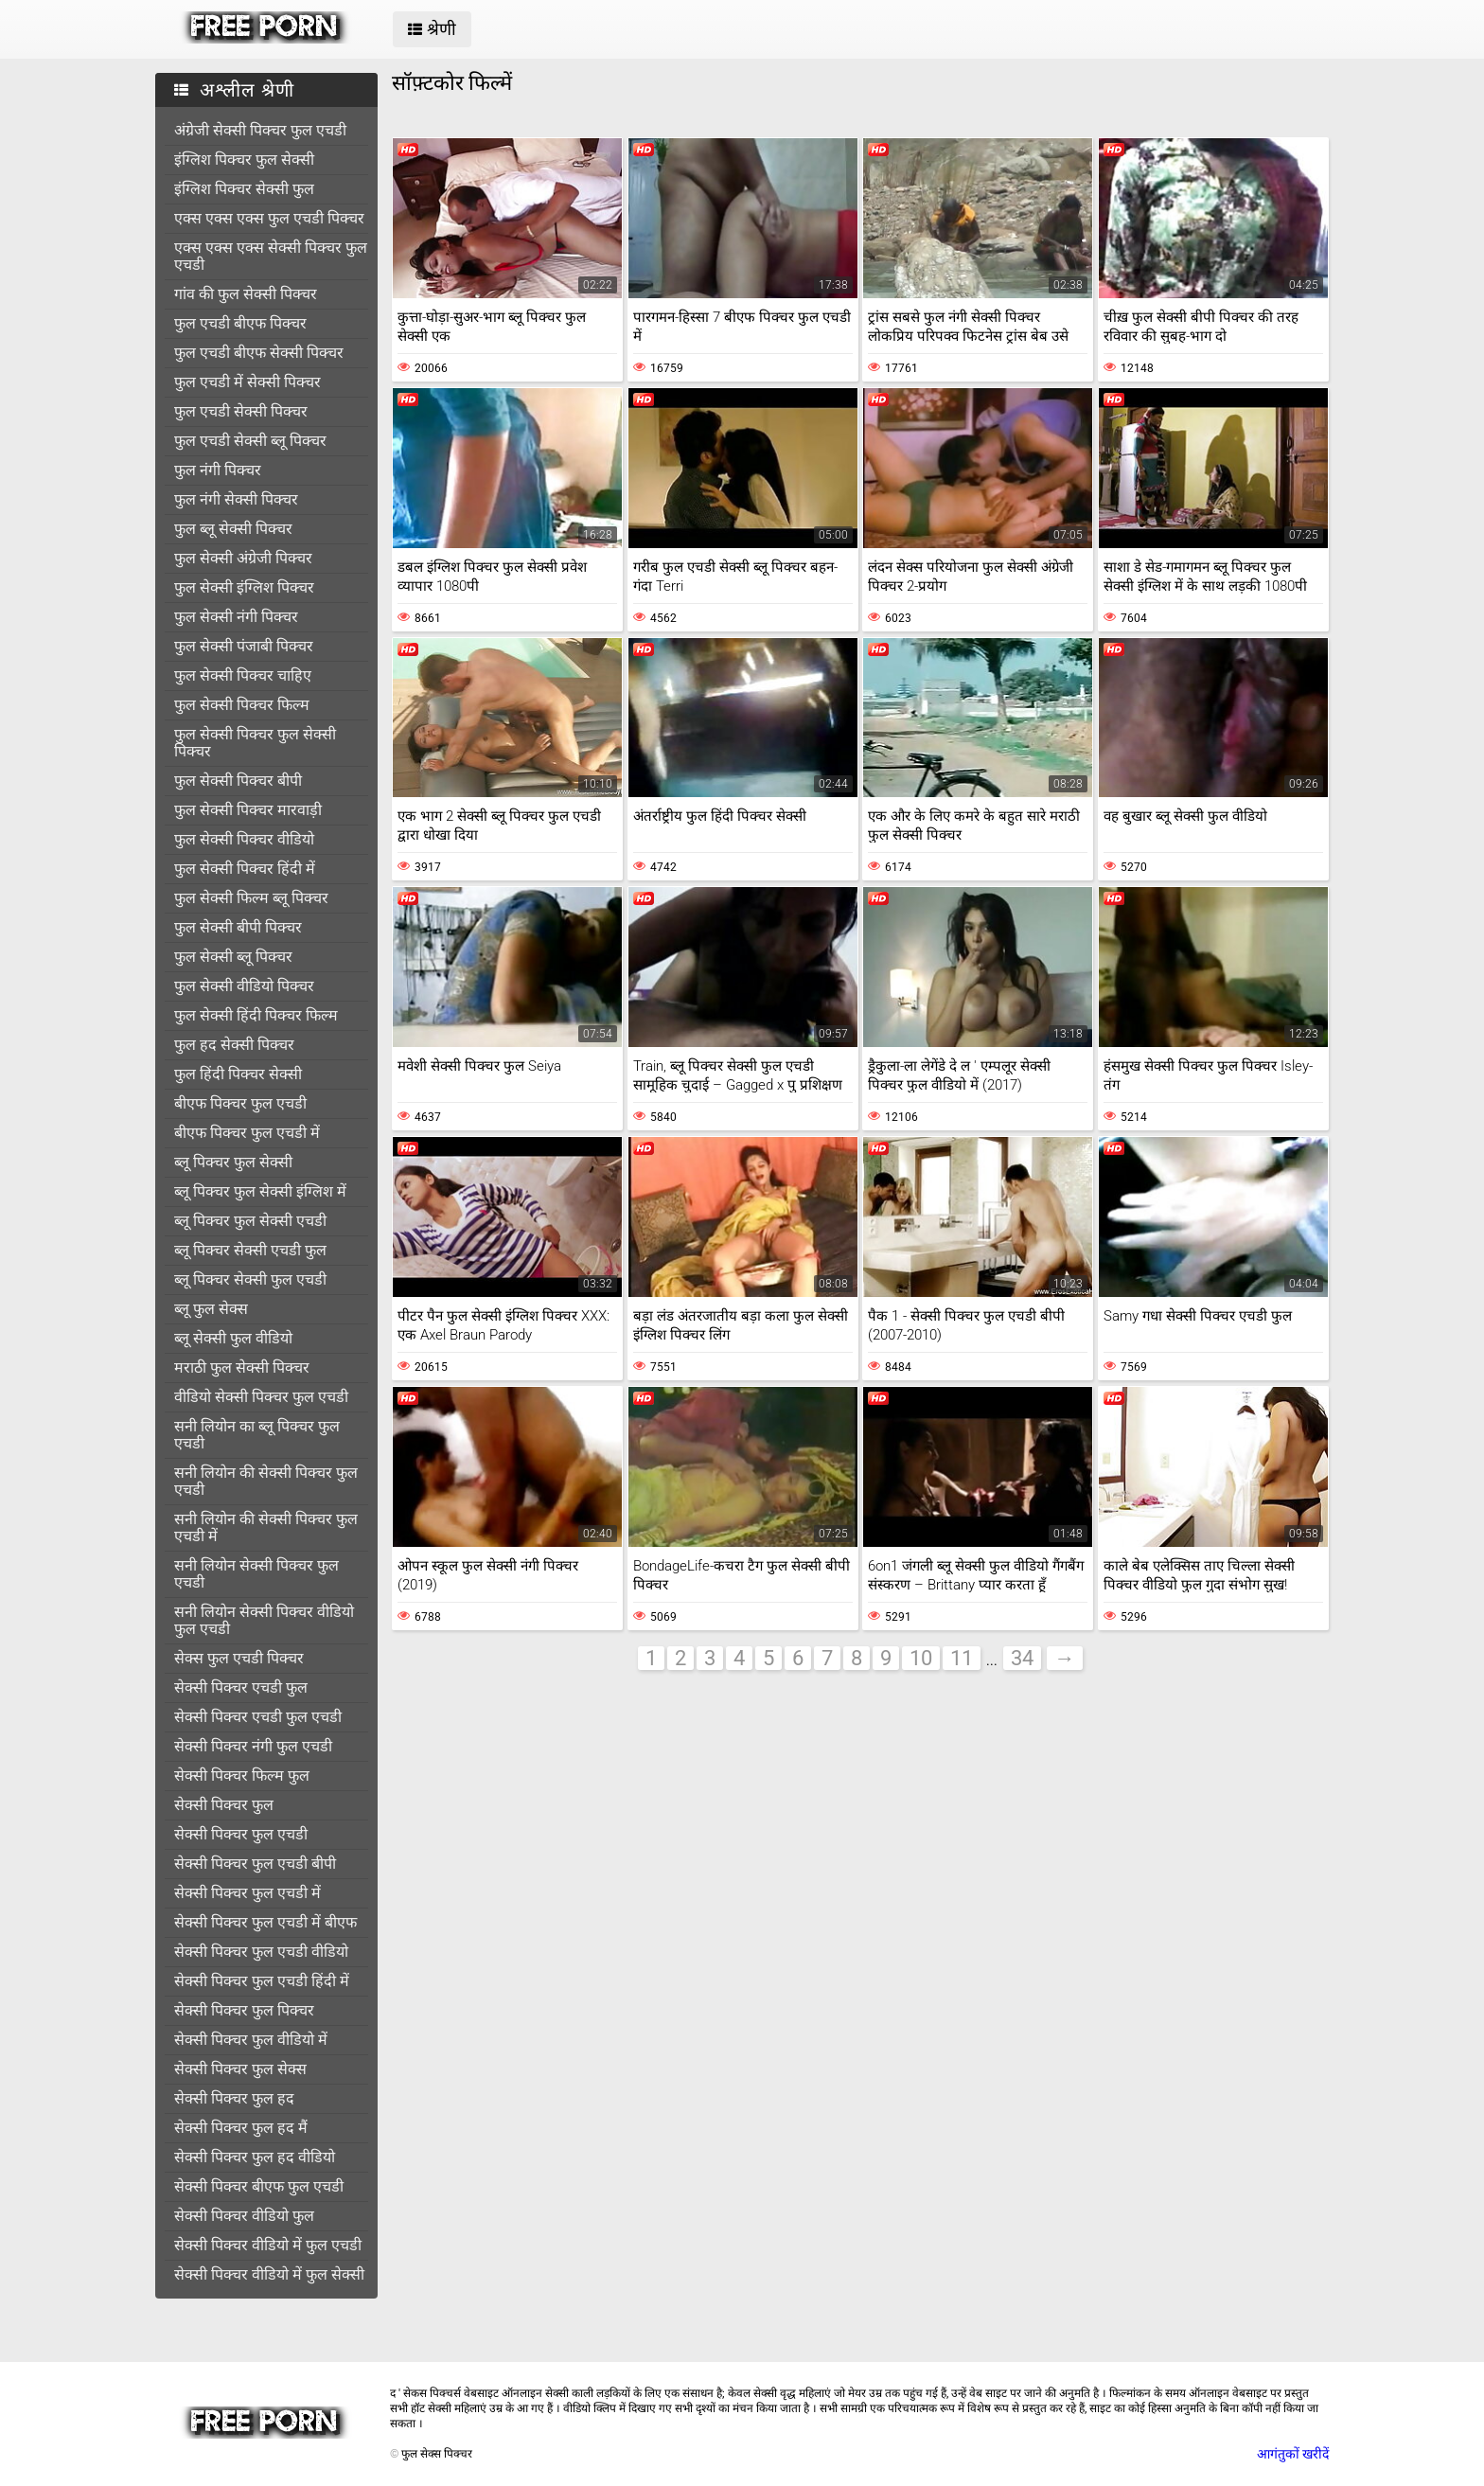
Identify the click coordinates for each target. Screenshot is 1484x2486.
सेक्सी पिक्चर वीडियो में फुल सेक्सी (269, 2274)
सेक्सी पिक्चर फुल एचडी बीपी (255, 1864)
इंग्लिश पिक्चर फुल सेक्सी (244, 160)
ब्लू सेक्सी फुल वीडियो (233, 1338)
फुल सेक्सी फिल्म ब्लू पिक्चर (251, 898)
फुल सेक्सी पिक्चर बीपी (238, 781)
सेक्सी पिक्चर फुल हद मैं (241, 2128)
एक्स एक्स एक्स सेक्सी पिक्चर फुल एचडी (270, 256)
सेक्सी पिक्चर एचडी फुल (241, 1687)
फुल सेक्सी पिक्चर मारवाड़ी (248, 810)
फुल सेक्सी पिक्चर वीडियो (244, 839)
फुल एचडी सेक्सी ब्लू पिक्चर (250, 441)
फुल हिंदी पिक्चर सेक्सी (238, 1074)
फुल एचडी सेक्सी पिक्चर (241, 411)
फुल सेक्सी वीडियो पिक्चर (244, 986)
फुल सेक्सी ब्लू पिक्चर (233, 957)
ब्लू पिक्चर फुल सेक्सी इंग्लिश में (260, 1191)
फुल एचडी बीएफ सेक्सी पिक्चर (259, 353)
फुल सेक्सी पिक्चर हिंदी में (244, 869)
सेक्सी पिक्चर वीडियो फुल (244, 2216)
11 (961, 1658)
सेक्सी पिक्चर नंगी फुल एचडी (253, 1746)
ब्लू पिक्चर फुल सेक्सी (233, 1162)
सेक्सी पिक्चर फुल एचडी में (247, 1893)
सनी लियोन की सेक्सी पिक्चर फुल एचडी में (266, 1527)
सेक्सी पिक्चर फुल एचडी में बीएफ (265, 1922)
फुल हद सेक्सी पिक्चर (234, 1045)
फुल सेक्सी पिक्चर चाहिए (242, 675)
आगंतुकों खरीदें (1293, 2453)
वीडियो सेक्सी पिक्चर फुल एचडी (261, 1397)
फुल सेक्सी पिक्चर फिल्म (241, 705)
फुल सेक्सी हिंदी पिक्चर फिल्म (256, 1015)
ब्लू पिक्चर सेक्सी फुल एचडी (250, 1279)
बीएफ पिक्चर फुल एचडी (240, 1103)
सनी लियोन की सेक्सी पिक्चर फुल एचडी (266, 1481)
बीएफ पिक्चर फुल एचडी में (247, 1133)
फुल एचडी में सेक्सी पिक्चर (247, 382)
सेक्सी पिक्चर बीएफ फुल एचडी (259, 2186)
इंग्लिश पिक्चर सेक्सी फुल (244, 189)
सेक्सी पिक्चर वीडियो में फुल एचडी (268, 2245)
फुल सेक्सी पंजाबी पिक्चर (243, 646)
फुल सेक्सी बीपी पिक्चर (238, 927)
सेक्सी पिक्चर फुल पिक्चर (244, 2010)
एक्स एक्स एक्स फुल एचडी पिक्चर (269, 218)
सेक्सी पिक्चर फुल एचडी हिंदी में (261, 1981)
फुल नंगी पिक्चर (217, 470)
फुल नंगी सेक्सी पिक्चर (236, 499)
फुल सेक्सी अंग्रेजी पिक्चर (243, 558)
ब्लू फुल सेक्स (211, 1309)
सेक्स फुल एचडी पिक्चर (239, 1658)
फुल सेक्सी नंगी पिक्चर (236, 617)
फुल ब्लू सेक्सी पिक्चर (233, 529)
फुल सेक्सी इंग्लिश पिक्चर (244, 587)
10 (921, 1658)
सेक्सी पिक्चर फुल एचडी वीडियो (261, 1952)
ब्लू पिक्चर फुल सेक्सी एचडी (250, 1221)
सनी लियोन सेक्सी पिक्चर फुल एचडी (256, 1573)
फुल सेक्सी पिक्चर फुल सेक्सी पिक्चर (255, 742)
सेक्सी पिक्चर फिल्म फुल (241, 1776)
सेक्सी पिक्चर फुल (224, 1805)
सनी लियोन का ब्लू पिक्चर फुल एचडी (257, 1434)
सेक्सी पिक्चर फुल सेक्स (240, 2069)
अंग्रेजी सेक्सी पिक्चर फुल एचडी (260, 130)
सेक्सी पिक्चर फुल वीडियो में (250, 2040)
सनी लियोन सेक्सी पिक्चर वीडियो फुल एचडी (264, 1620)
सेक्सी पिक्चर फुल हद (234, 2098)
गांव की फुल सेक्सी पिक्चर (245, 294)
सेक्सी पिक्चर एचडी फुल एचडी (258, 1717)
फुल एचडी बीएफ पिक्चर (240, 323)
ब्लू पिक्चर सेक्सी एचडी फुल (250, 1250)
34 (1022, 1658)
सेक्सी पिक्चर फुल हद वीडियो (254, 2157)
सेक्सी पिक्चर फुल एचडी (241, 1834)
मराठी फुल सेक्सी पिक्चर (241, 1367)
